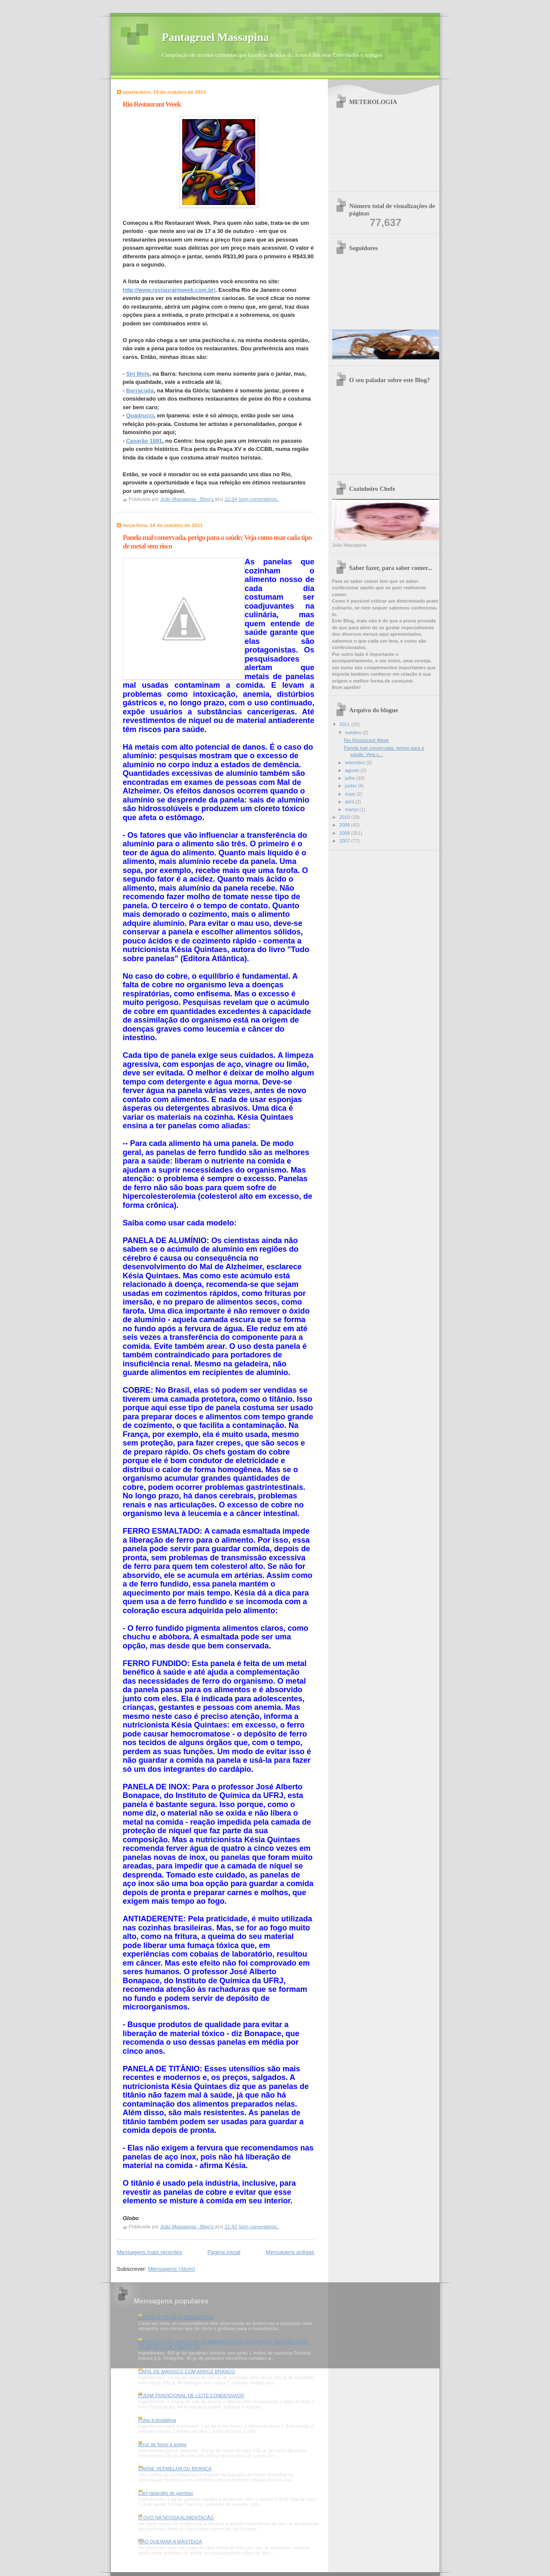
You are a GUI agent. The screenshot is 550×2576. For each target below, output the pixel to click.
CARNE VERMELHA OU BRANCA (175, 2468)
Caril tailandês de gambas (165, 2493)
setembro (355, 762)
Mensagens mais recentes (149, 2252)
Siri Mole (137, 374)
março (352, 809)
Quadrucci (139, 415)
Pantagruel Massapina (215, 37)
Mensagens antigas (290, 2252)
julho (350, 778)
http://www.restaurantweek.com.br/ (169, 290)
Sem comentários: (258, 499)
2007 (345, 840)
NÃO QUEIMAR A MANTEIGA (170, 2541)
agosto (353, 770)
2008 (345, 833)
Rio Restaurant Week (152, 104)
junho (351, 785)
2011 (345, 724)
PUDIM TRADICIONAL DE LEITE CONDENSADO (191, 2395)
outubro (354, 732)
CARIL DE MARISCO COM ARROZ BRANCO (186, 2371)
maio (351, 793)
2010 (345, 817)
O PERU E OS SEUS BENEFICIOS (176, 2317)
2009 (345, 824)
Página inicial (224, 2252)
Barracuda (139, 390)
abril (350, 801)
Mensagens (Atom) (171, 2269)
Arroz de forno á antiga (162, 2444)
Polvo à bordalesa (157, 2420)
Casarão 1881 (144, 441)
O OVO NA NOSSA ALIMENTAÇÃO (176, 2517)
